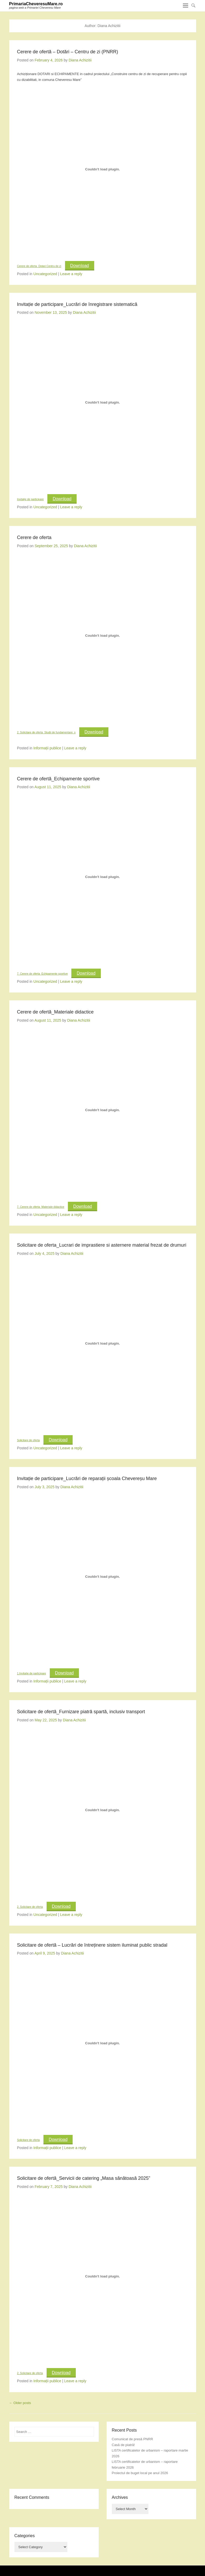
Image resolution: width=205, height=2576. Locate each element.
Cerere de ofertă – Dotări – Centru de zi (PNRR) (67, 51)
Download (79, 265)
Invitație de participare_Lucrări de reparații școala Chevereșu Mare (87, 1478)
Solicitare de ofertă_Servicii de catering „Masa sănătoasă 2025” (83, 2178)
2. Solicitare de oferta (30, 1906)
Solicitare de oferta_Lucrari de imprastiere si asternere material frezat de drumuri (101, 1245)
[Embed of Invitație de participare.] (102, 402)
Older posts (20, 2403)
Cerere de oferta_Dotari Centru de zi (39, 266)
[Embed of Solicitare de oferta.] (102, 1343)
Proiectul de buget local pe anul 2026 (140, 2473)
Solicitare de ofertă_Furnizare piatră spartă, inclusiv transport (81, 1711)
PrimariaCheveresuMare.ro (36, 4)
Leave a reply (71, 274)
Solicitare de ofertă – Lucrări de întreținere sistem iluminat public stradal (92, 1945)
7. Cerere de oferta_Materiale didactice (40, 1206)
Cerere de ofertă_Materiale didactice (55, 1012)
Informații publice (47, 748)
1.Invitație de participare (31, 1673)
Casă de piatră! (123, 2445)
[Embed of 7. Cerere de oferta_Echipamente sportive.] (102, 876)
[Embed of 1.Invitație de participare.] (102, 1576)
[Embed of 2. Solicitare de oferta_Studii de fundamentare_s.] (102, 635)
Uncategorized (45, 274)
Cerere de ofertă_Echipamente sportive (58, 778)
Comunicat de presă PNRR (132, 2439)
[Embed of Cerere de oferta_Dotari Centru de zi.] (102, 169)
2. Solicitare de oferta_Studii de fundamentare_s (46, 732)
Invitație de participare (30, 499)
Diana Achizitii (80, 60)
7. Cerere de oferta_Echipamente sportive (42, 973)
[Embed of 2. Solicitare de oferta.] (102, 1810)
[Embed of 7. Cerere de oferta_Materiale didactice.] (102, 1110)
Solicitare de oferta (28, 1440)
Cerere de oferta (34, 537)
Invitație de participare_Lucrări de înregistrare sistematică (77, 304)
